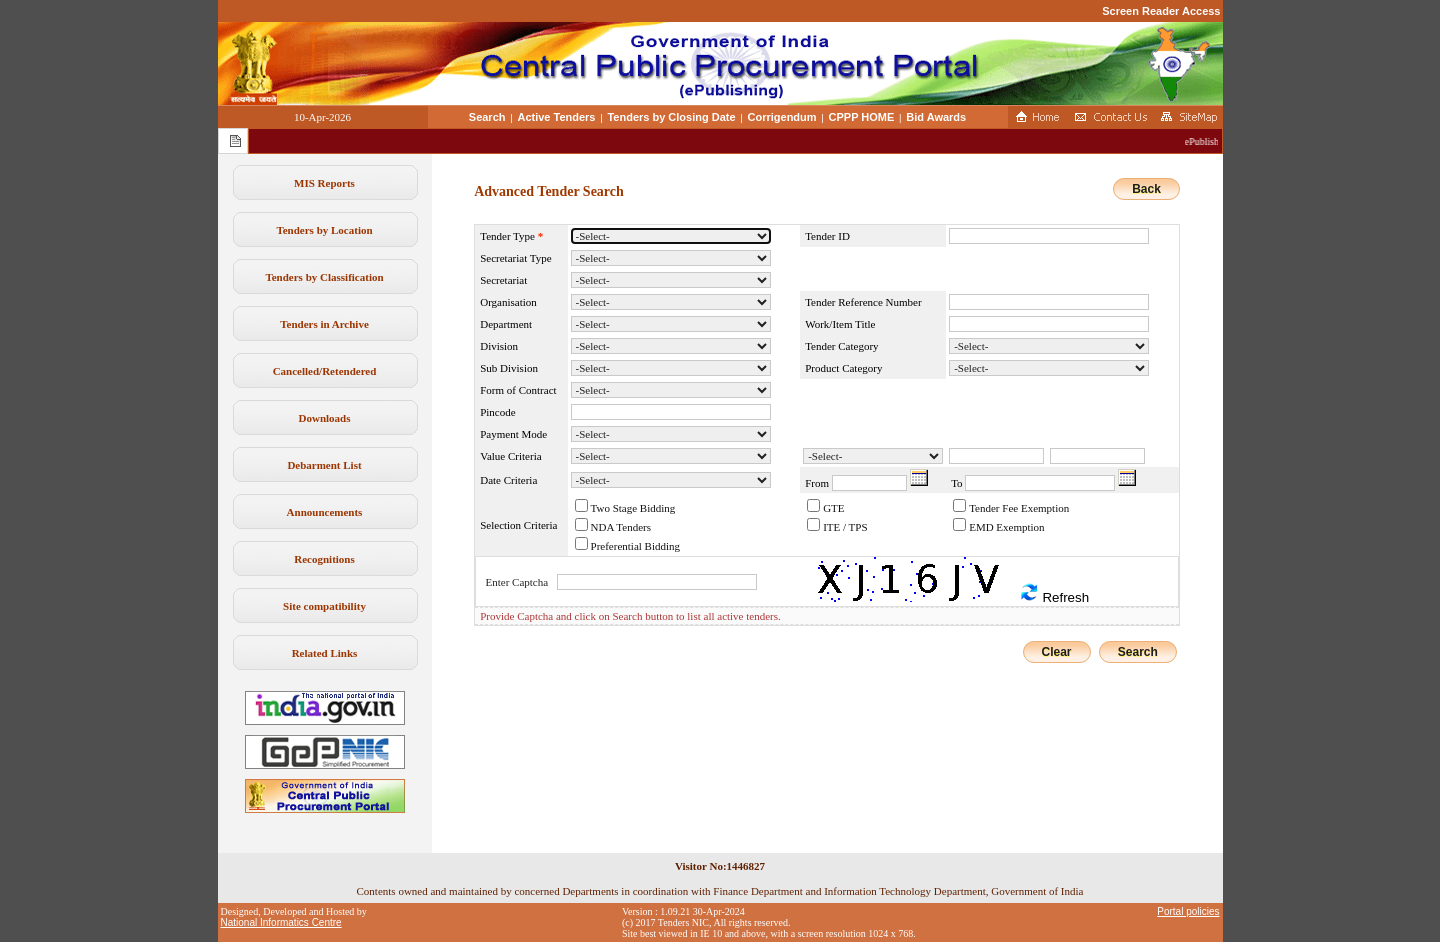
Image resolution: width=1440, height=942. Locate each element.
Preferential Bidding (636, 546)
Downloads (325, 418)
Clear (1057, 652)
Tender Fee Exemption (1019, 508)
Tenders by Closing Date (671, 117)
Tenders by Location (324, 230)
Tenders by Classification (324, 277)
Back (1146, 189)
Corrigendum (782, 117)
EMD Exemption (1006, 527)
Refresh (1054, 593)
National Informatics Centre (281, 922)
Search (487, 117)
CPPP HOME (862, 117)
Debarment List (324, 465)
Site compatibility (324, 606)
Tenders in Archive (324, 324)
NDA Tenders (621, 527)
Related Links (325, 653)
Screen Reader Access (1161, 11)
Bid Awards (936, 117)
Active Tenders (556, 117)
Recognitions (324, 559)
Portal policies (1188, 911)
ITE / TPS (845, 527)
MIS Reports (324, 183)
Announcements (325, 512)
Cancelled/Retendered (325, 371)
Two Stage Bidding (633, 508)
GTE (833, 508)
